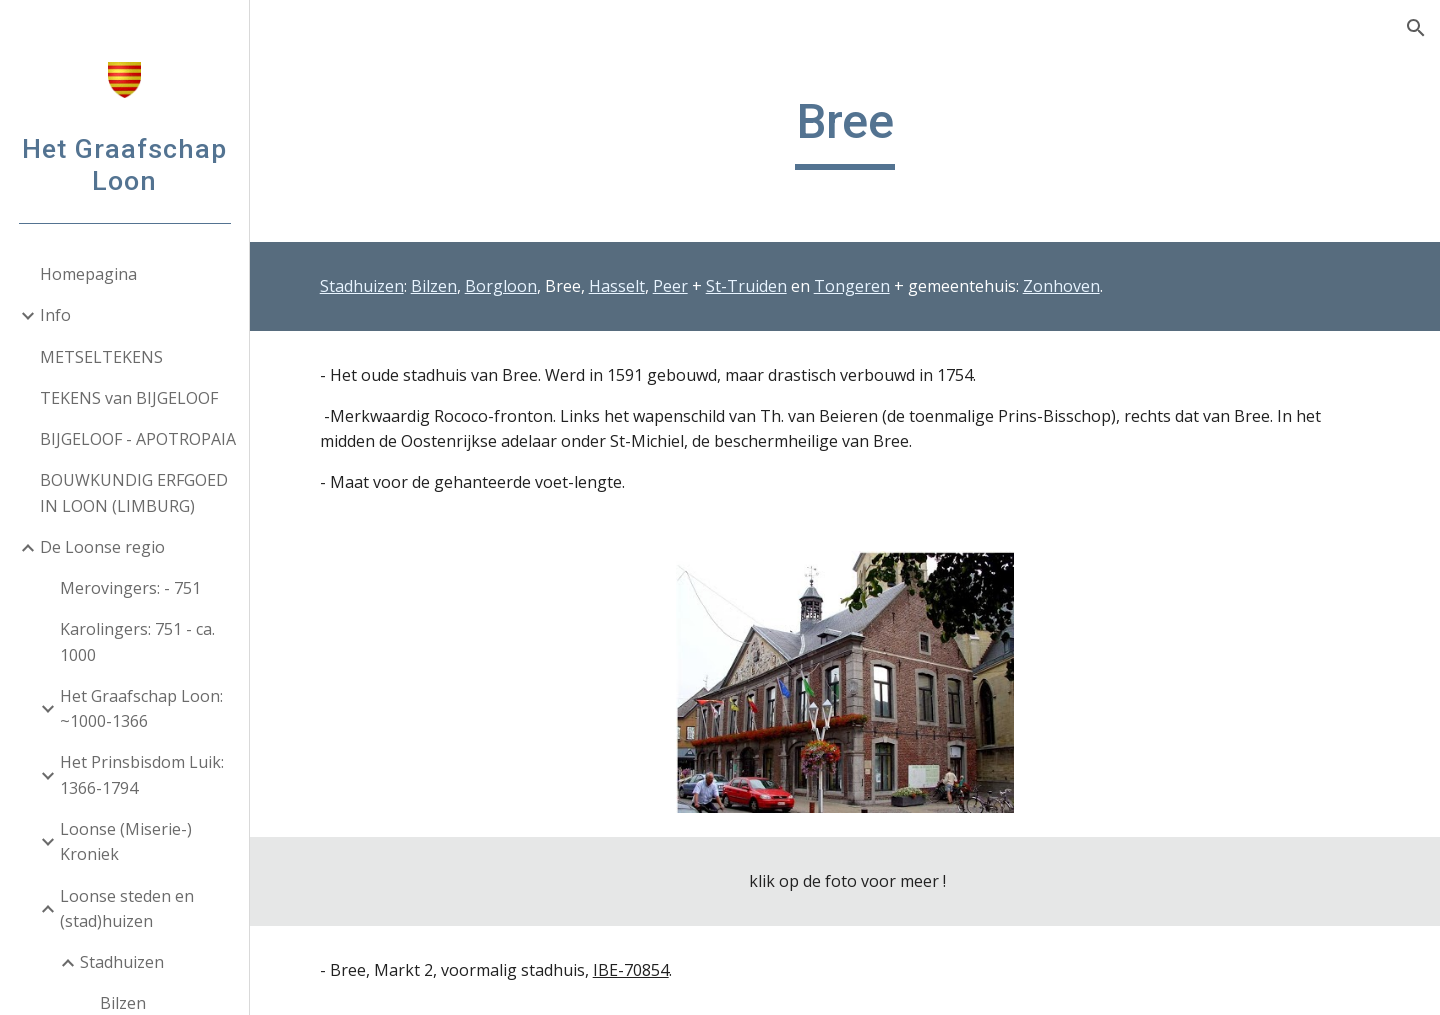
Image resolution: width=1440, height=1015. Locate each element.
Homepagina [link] (88, 274)
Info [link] (55, 315)
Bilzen (434, 286)
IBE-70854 (631, 970)
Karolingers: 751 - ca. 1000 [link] (137, 641)
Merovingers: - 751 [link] (130, 588)
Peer (670, 286)
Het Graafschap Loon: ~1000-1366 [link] (141, 708)
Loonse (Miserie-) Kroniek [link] (126, 841)
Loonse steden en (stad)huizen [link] (127, 908)
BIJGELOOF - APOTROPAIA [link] (138, 439)
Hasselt (617, 286)
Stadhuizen (362, 286)
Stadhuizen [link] (122, 962)
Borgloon (501, 286)
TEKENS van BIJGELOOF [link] (129, 398)
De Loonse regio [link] (102, 547)
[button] (1416, 28)
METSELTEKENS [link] (101, 357)
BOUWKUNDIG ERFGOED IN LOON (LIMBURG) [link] (134, 492)
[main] (845, 131)
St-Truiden (746, 286)
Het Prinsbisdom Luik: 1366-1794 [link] (142, 774)
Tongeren (852, 286)
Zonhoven (1061, 286)
